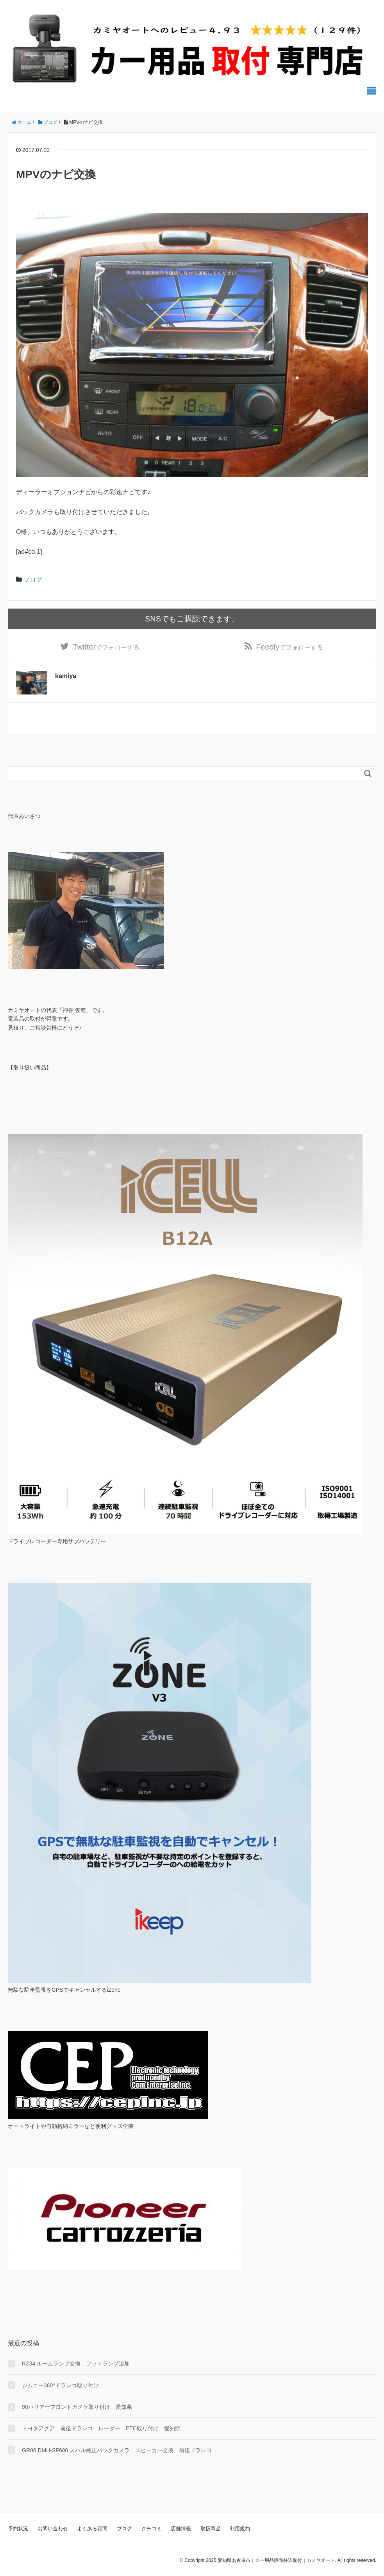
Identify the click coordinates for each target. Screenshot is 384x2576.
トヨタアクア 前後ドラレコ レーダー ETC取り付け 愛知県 (101, 2428)
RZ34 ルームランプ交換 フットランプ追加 (76, 2363)
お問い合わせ (53, 2528)
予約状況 (18, 2528)
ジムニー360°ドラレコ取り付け (60, 2385)
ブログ (32, 579)
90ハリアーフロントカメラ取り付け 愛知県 (77, 2407)
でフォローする (106, 647)
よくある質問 (92, 2528)
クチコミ (151, 2528)
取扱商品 (210, 2528)
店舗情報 (181, 2528)
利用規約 (240, 2528)
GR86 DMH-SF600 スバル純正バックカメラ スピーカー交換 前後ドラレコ (117, 2450)
